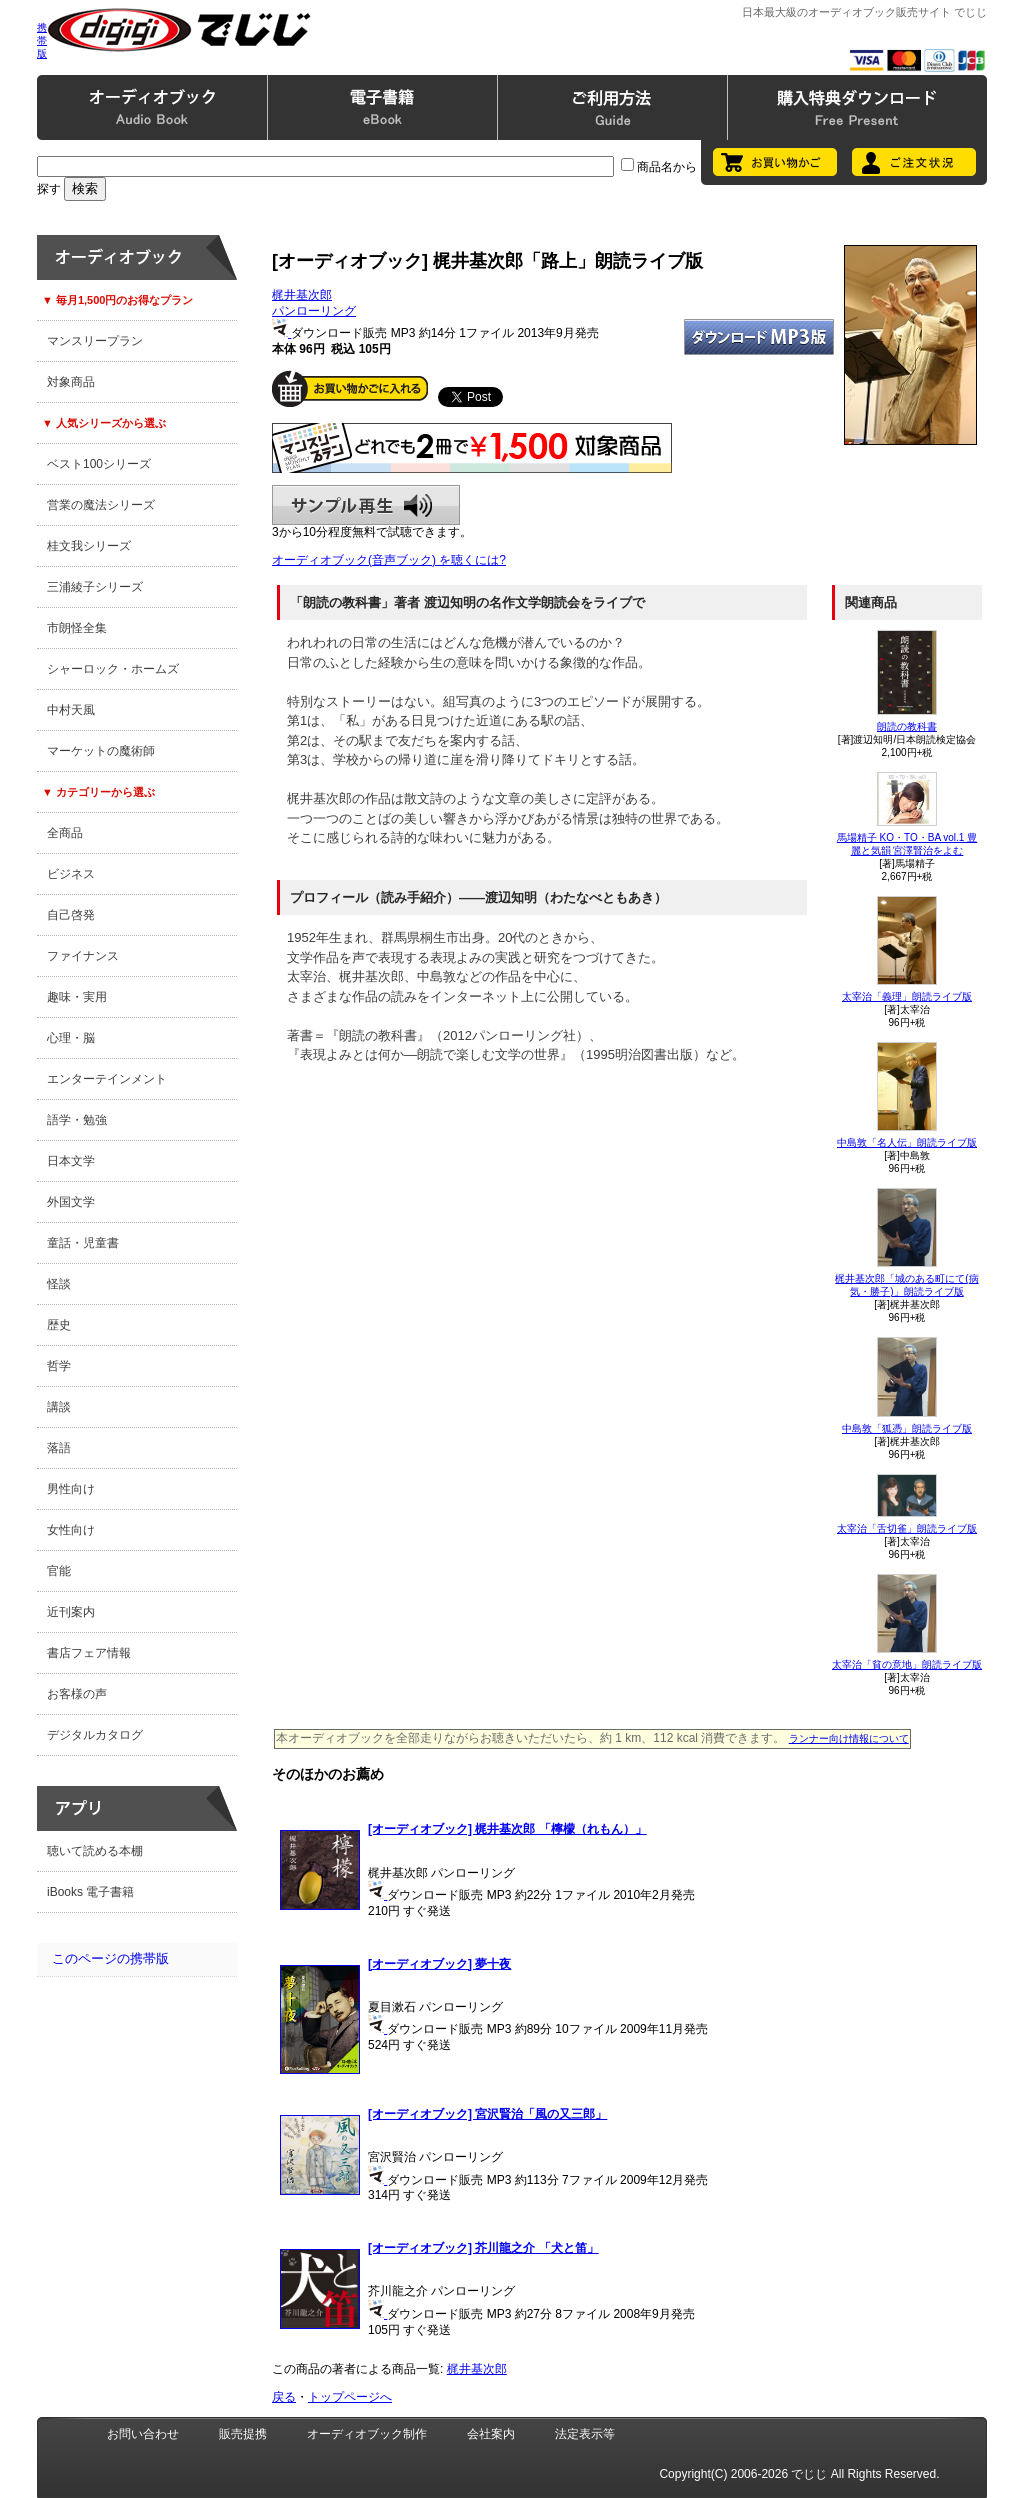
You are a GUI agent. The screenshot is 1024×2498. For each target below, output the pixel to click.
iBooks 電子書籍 (90, 1892)
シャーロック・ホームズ (113, 669)
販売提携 (243, 2434)
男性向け (71, 1489)
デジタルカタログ (95, 1735)
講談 (59, 1407)
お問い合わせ (143, 2434)
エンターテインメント (107, 1079)
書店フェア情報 (89, 1653)
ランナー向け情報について (849, 1738)
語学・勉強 (77, 1120)
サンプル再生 (366, 505)
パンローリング (314, 311)
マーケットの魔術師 (101, 751)
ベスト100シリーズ (99, 464)
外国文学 (71, 1202)
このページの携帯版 (110, 1958)
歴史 (59, 1325)
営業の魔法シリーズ (101, 505)
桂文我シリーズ (89, 546)
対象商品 (71, 382)
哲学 (59, 1366)
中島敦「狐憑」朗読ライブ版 (907, 1428)
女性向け (71, 1530)
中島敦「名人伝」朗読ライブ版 (907, 1142)
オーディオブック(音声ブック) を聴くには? (389, 560)
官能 (59, 1571)
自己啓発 (71, 915)
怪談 (59, 1284)
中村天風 (71, 710)
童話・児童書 (83, 1243)
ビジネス (71, 874)
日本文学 (71, 1161)
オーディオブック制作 (367, 2434)
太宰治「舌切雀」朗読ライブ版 (907, 1528)
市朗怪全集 (77, 628)
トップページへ (350, 2397)
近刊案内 (71, 1612)
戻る (284, 2397)
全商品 (65, 833)
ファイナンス (83, 956)
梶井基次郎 (302, 295)
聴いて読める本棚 (95, 1851)
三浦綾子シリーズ (95, 587)
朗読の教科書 (907, 726)
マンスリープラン (95, 341)
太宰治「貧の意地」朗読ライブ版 (907, 1664)
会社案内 (491, 2434)
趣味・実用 (77, 997)
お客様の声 (77, 1694)
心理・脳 (71, 1038)
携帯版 (42, 40)
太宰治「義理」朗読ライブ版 (907, 996)
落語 (59, 1448)
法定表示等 (585, 2434)
